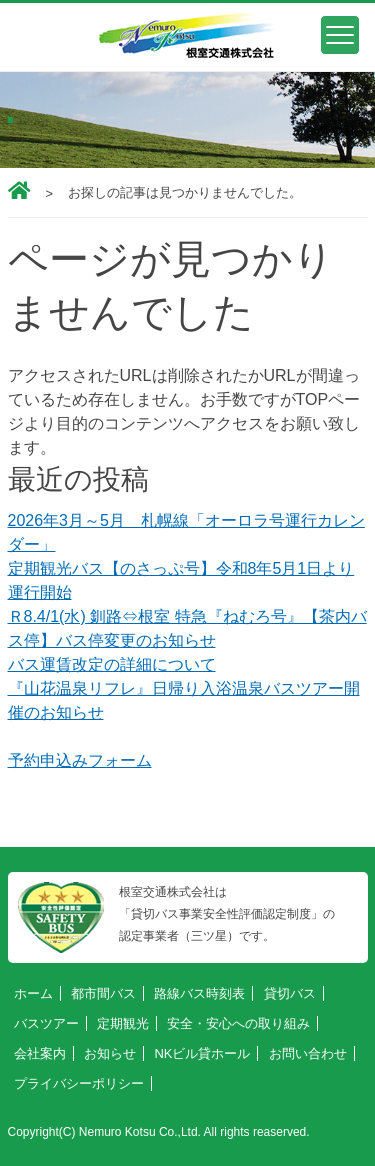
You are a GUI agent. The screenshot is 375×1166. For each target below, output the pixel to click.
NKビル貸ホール (202, 1053)
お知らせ (110, 1053)
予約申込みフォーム (80, 760)
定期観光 (123, 1023)
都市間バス (103, 993)
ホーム (33, 993)
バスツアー (46, 1023)
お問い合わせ (308, 1053)
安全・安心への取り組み (238, 1023)
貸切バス (290, 993)
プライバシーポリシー (79, 1083)
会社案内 (40, 1053)
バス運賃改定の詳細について (112, 664)
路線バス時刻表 (199, 993)
